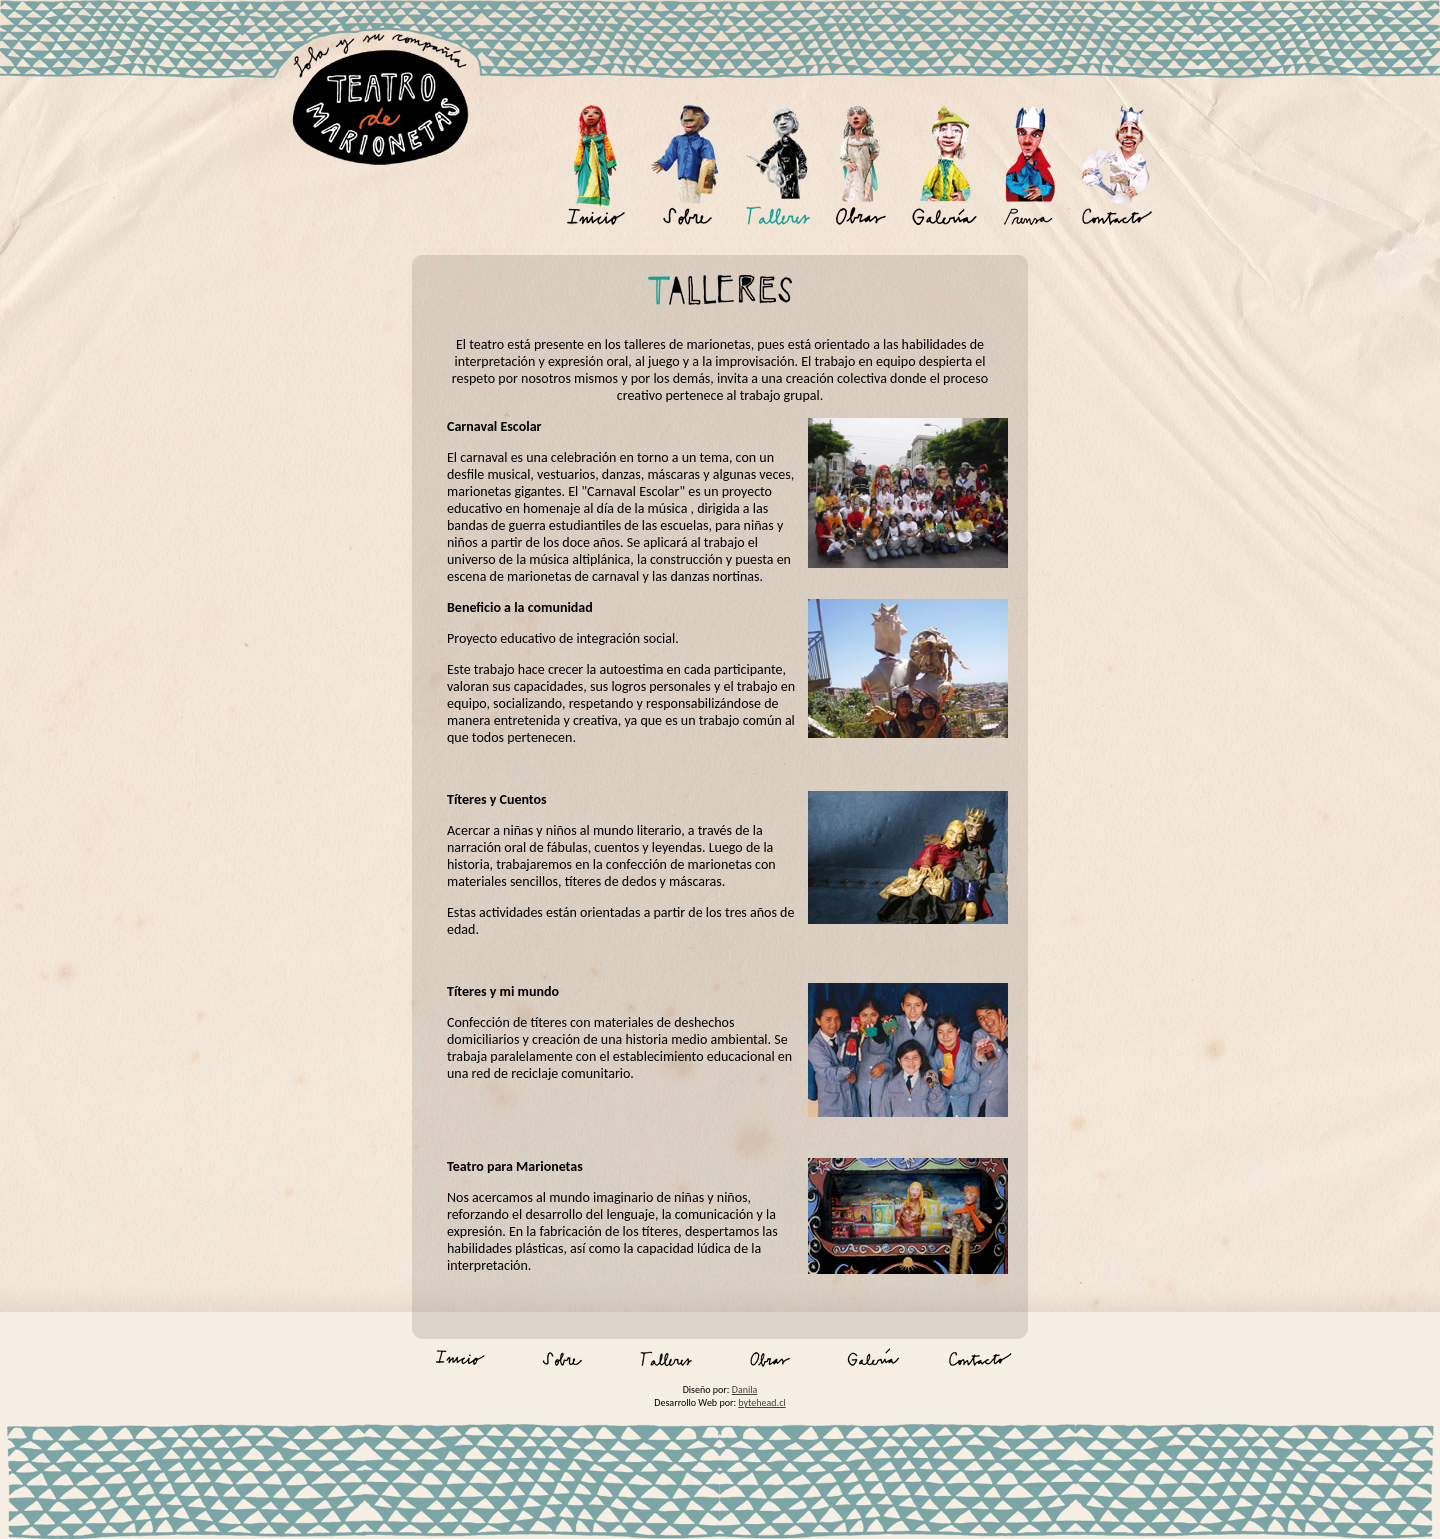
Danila (745, 1389)
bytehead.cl (761, 1402)
